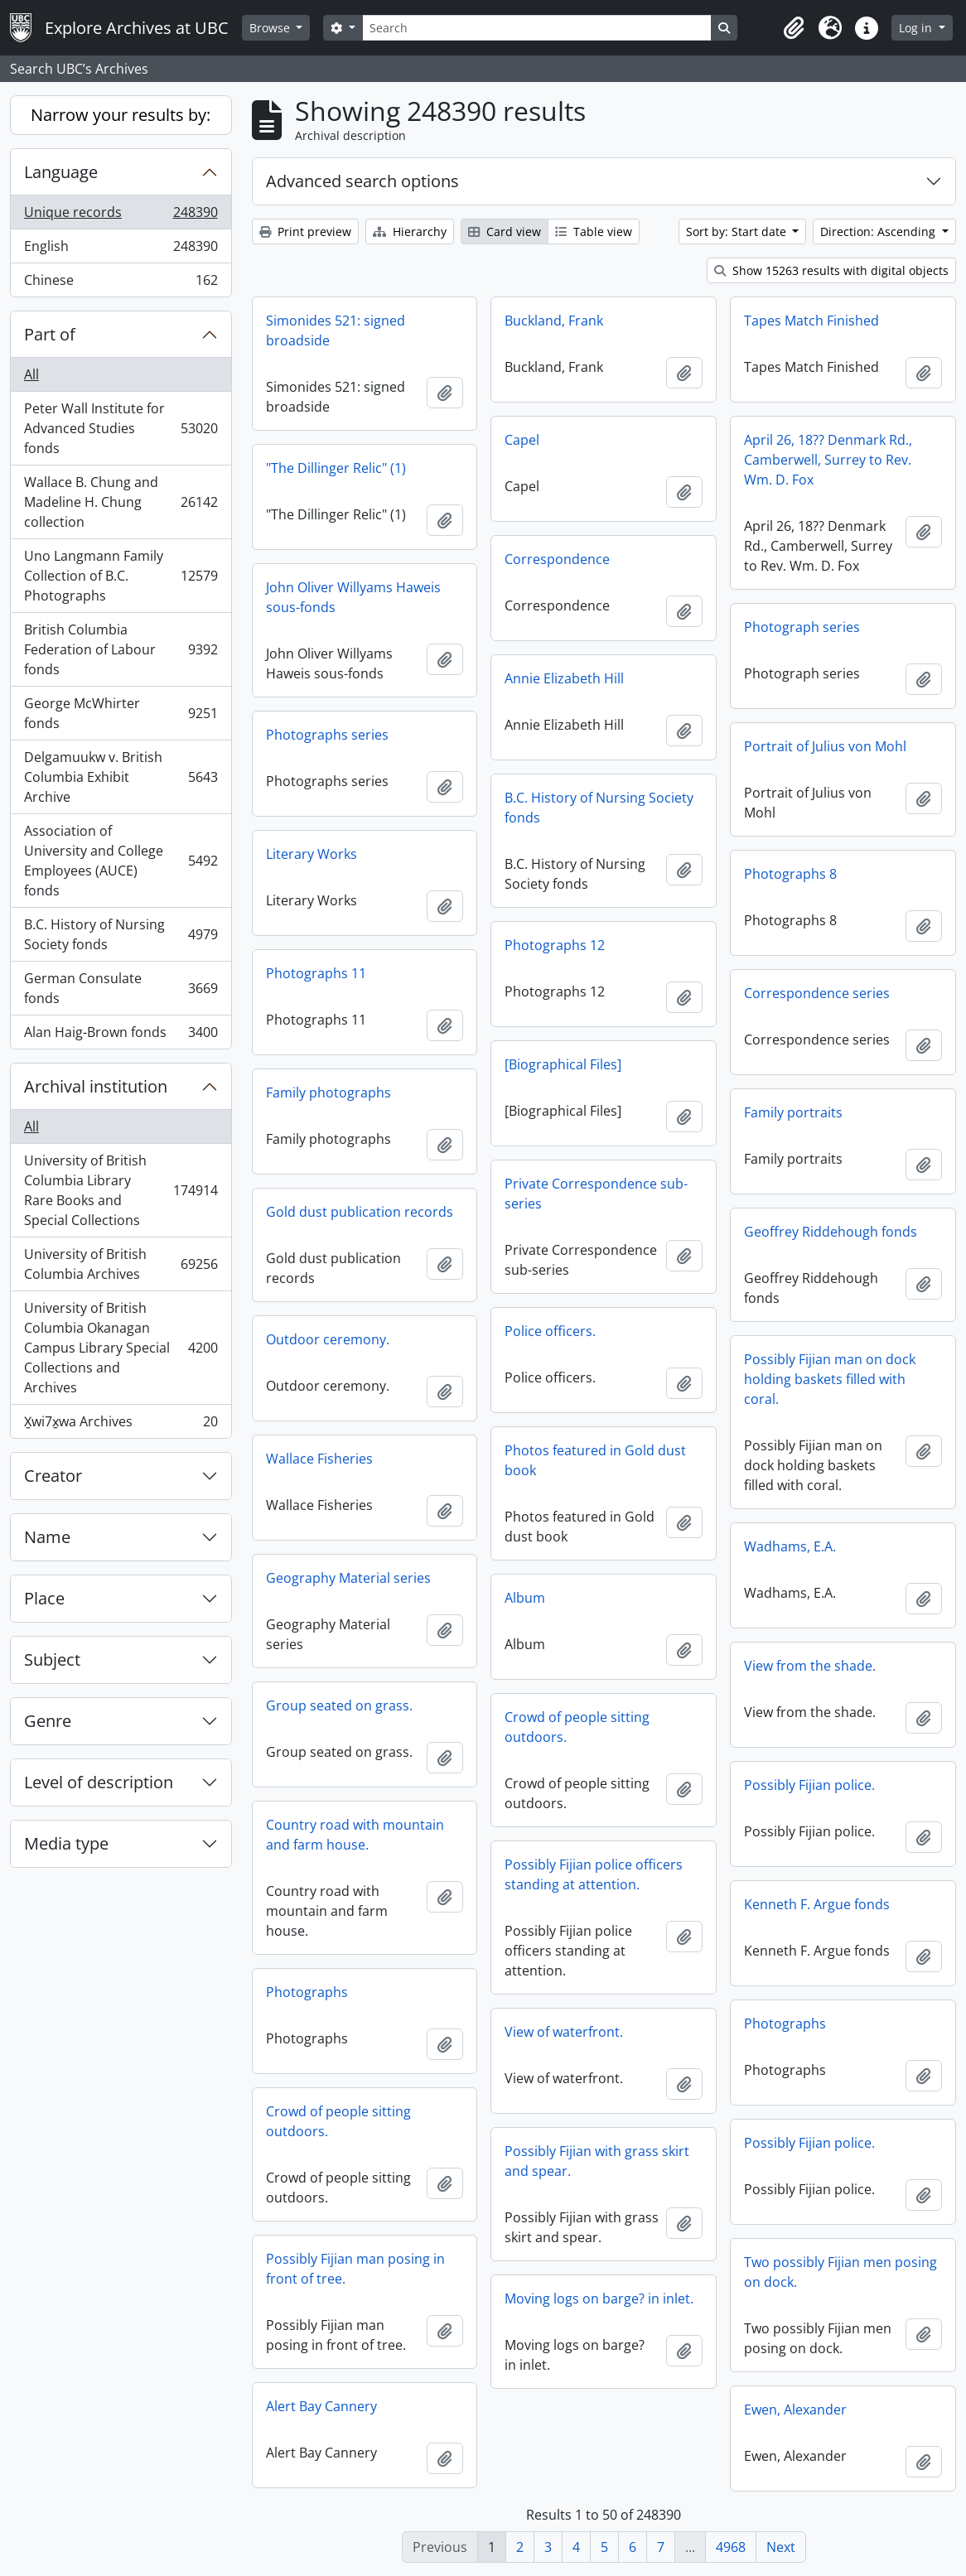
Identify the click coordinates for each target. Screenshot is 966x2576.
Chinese (120, 283)
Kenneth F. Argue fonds (817, 1904)
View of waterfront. (564, 2032)
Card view (504, 231)
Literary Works (311, 854)
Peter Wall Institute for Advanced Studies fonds (120, 428)
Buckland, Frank (554, 320)
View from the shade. (810, 1666)
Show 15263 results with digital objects (831, 270)
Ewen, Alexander (795, 2409)
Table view (593, 231)
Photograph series (802, 627)
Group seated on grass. (339, 1705)
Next (780, 2547)
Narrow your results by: (120, 115)
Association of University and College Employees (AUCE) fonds (120, 861)
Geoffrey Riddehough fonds (830, 1232)
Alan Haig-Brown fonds (120, 1035)
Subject (52, 1659)
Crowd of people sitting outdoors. (577, 1727)
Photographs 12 (555, 945)
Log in (917, 28)
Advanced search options (362, 181)
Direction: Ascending (879, 231)
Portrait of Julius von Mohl (825, 746)
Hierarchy (410, 231)
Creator (53, 1475)
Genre (47, 1721)
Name (47, 1537)
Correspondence (557, 559)
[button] (793, 28)
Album (525, 1598)
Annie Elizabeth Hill (564, 678)
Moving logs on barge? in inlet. (599, 2298)
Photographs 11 (316, 973)
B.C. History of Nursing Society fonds (120, 934)
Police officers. (550, 1331)
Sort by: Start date (738, 231)
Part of (49, 334)
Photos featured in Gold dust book (595, 1460)
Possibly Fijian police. (809, 1785)
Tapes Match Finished (811, 320)
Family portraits (793, 1112)
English (120, 249)
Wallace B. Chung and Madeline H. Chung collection (120, 502)
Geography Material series (348, 1578)
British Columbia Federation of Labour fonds (120, 649)
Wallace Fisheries (319, 1459)
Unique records (120, 215)
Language (61, 172)
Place (44, 1598)
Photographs (307, 1992)
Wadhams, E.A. (790, 1546)
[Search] (537, 28)
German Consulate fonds (120, 988)
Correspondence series (817, 993)
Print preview (305, 231)
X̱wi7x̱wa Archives (120, 1424)
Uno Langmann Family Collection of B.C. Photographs (120, 576)
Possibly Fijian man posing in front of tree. (355, 2269)
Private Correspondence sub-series (596, 1194)
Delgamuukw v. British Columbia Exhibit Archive (120, 777)
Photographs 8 (790, 874)
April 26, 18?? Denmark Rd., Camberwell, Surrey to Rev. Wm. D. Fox (828, 460)
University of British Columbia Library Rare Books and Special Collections (120, 1190)
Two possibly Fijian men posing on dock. (840, 2272)
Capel (522, 440)
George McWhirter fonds (120, 713)
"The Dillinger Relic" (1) (336, 468)
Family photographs (328, 1092)
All (31, 374)
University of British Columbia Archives (120, 1264)
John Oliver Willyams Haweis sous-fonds (353, 597)
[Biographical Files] (563, 1064)
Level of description (98, 1782)
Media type (66, 1843)
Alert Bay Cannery (321, 2406)
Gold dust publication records (359, 1212)
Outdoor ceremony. (327, 1339)
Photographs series (327, 735)
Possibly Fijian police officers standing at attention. (594, 1874)
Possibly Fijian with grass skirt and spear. (597, 2161)
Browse (271, 28)
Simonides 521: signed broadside (335, 330)
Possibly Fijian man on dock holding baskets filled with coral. (829, 1379)
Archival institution (95, 1086)
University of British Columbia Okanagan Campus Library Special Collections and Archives (120, 1348)
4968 (731, 2547)
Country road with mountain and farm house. (355, 1835)
